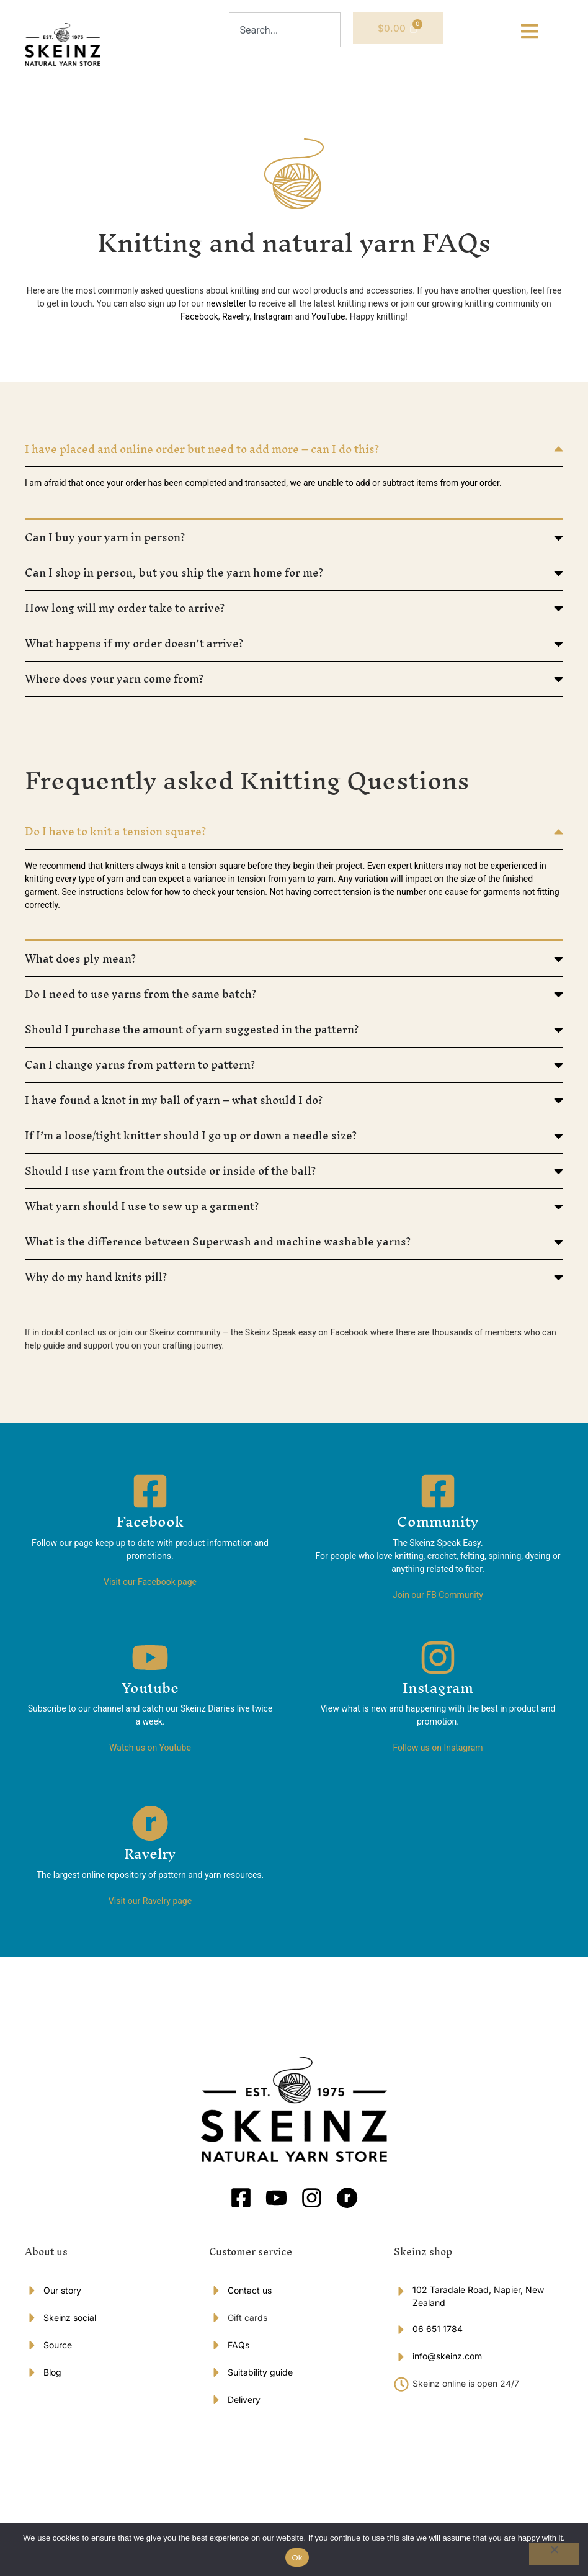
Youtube (150, 1692)
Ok (297, 2557)
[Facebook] (150, 1496)
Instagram (438, 1692)
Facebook (150, 1526)
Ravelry (150, 1858)
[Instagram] (438, 1662)
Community (438, 1526)
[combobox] (285, 29)
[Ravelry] (150, 1828)
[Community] (438, 1496)
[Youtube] (150, 1662)
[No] (554, 2554)
